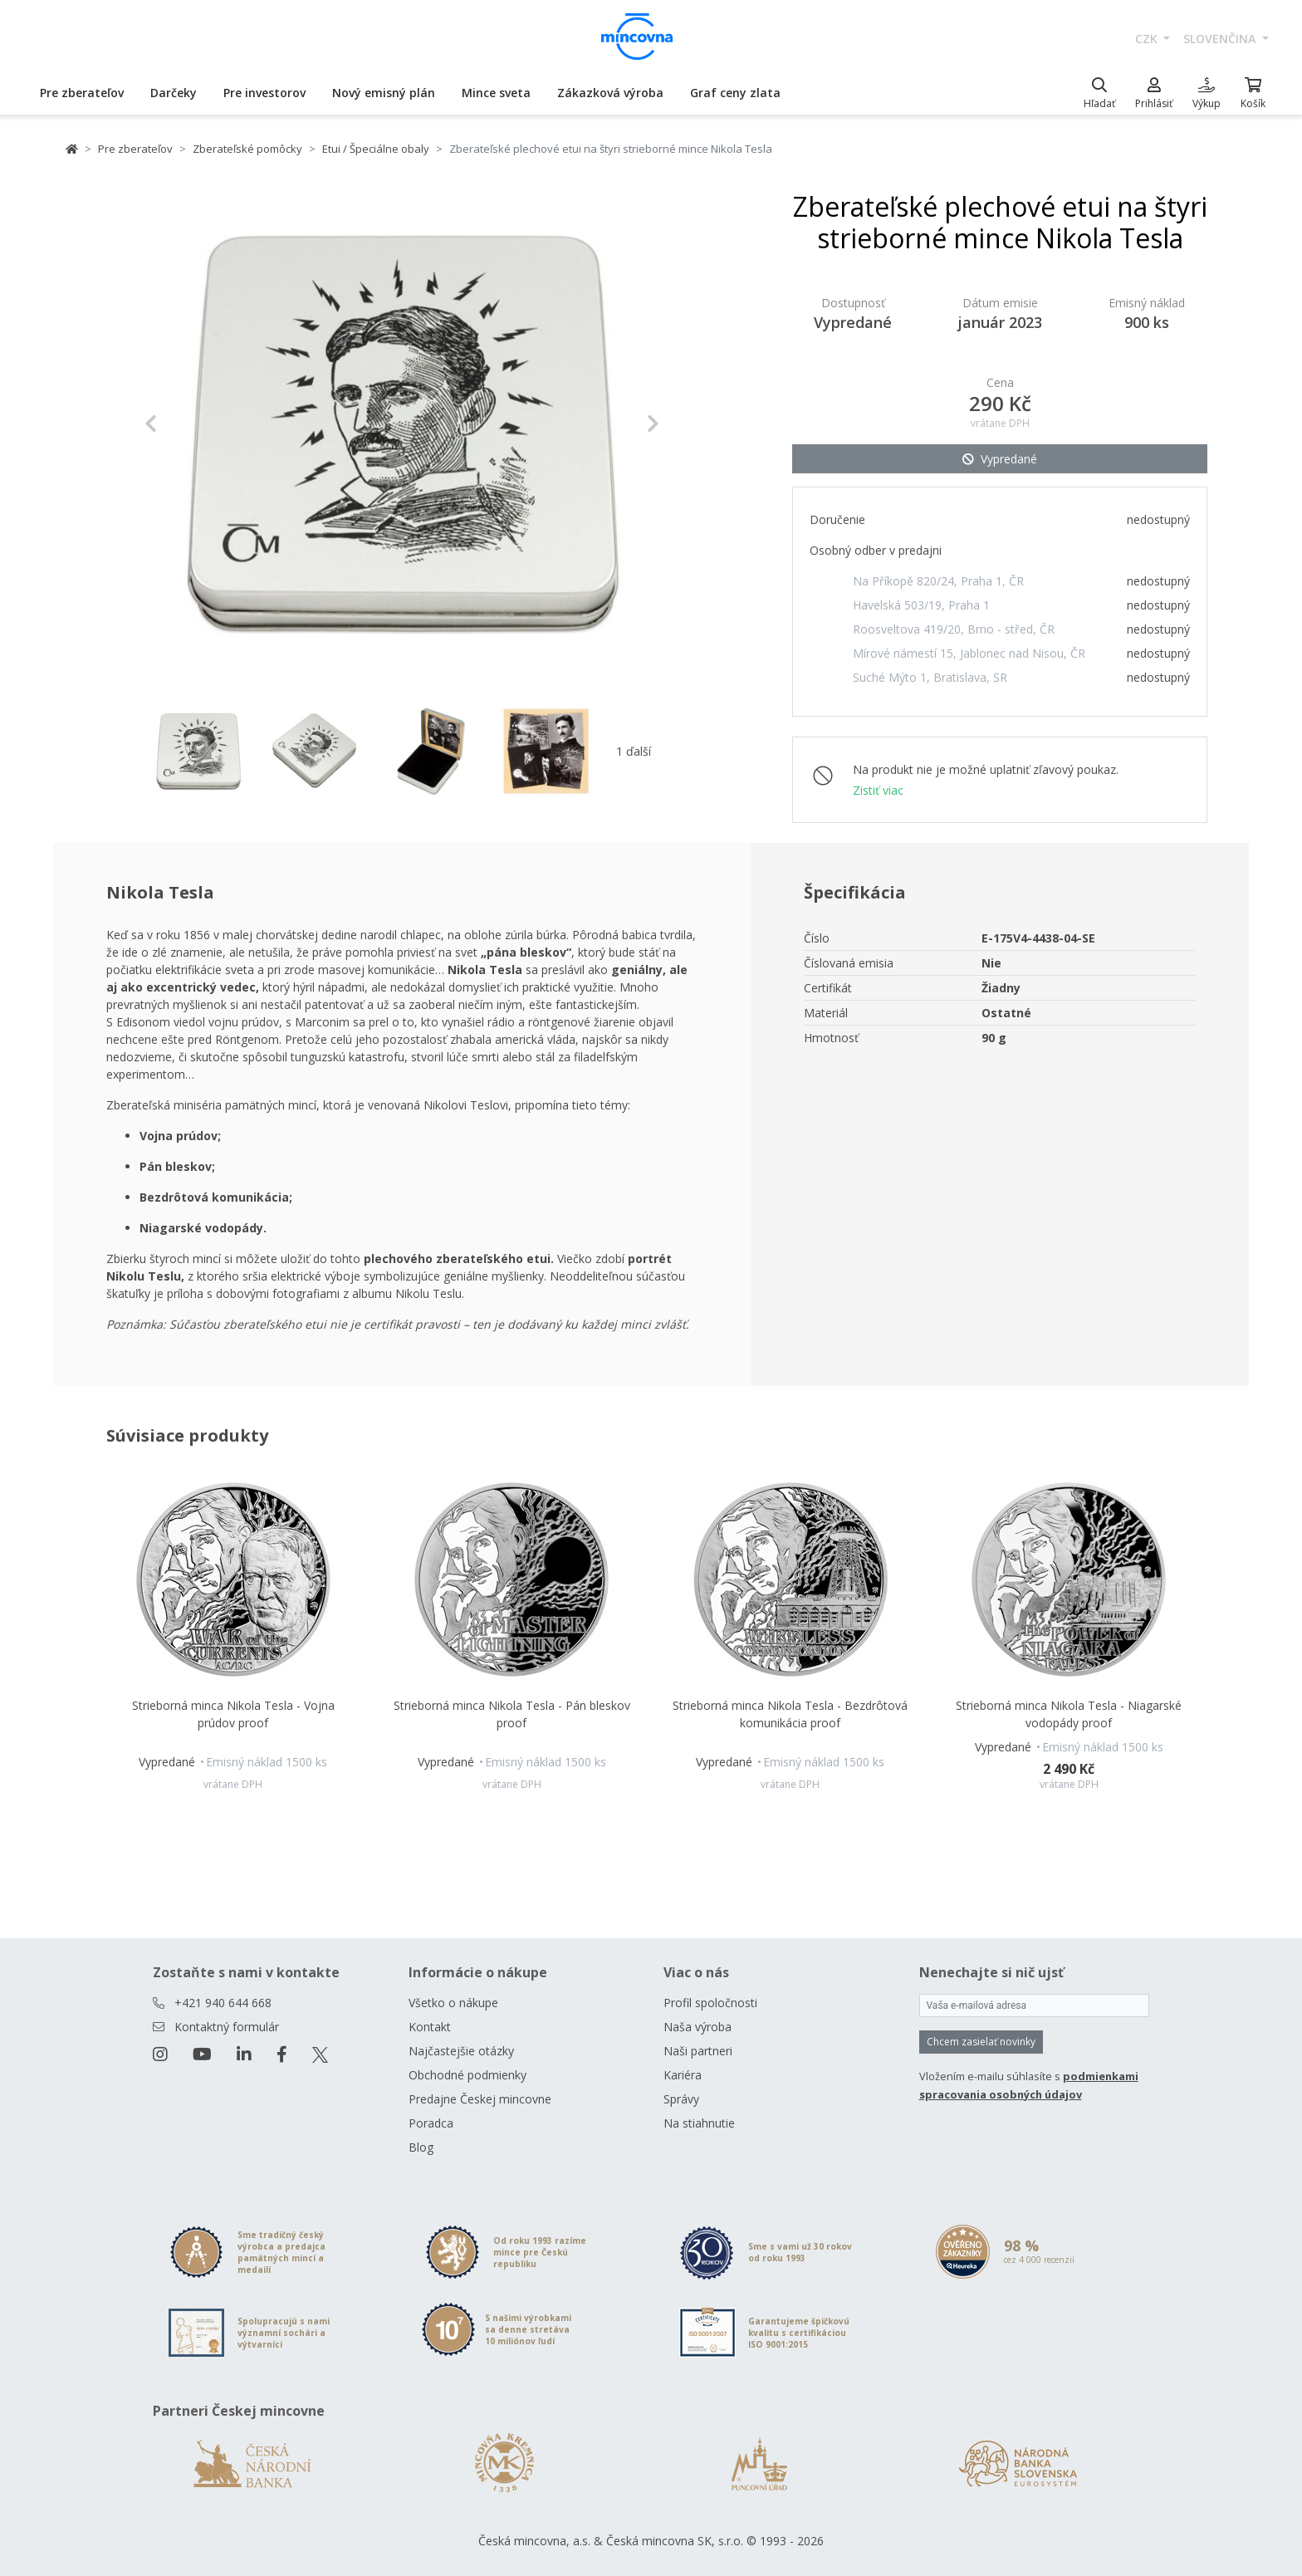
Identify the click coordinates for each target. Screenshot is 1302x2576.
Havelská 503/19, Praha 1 (921, 605)
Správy (681, 2099)
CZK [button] (1148, 39)
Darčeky (173, 92)
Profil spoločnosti (710, 2002)
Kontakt (430, 2027)
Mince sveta (496, 92)
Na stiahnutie (699, 2123)
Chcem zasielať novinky (981, 2042)
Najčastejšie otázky (461, 2051)
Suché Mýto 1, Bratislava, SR (930, 677)
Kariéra (682, 2075)
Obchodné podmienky (467, 2075)
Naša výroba (697, 2027)
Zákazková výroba (610, 92)
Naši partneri (697, 2051)
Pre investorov (264, 92)
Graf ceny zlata (735, 92)
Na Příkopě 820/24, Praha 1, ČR (938, 581)
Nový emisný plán (383, 92)
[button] (183, 423)
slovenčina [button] (1221, 39)
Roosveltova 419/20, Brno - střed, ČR (954, 629)
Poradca (431, 2123)
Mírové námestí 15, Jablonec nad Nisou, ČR (969, 653)
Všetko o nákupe (453, 2002)
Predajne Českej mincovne (480, 2099)
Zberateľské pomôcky (247, 148)
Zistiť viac (878, 790)
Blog (421, 2147)
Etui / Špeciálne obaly (375, 148)
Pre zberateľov (82, 92)
